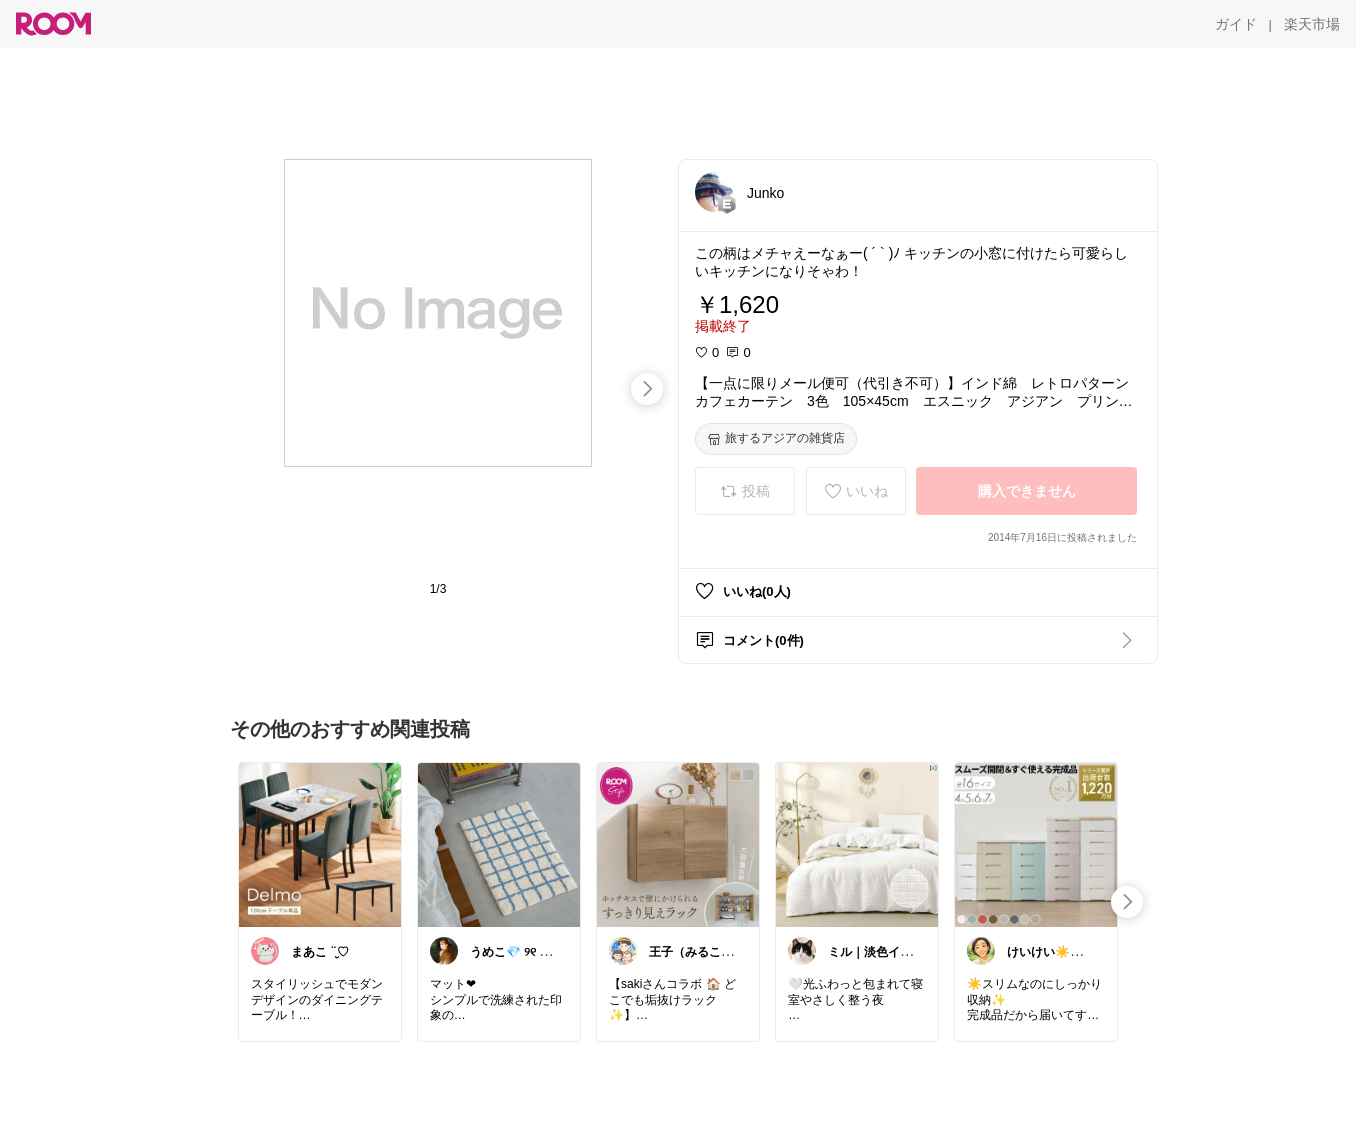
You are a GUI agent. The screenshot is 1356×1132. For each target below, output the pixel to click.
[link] (320, 844)
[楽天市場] (1312, 24)
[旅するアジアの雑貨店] (776, 439)
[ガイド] (1236, 24)
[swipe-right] (647, 389)
